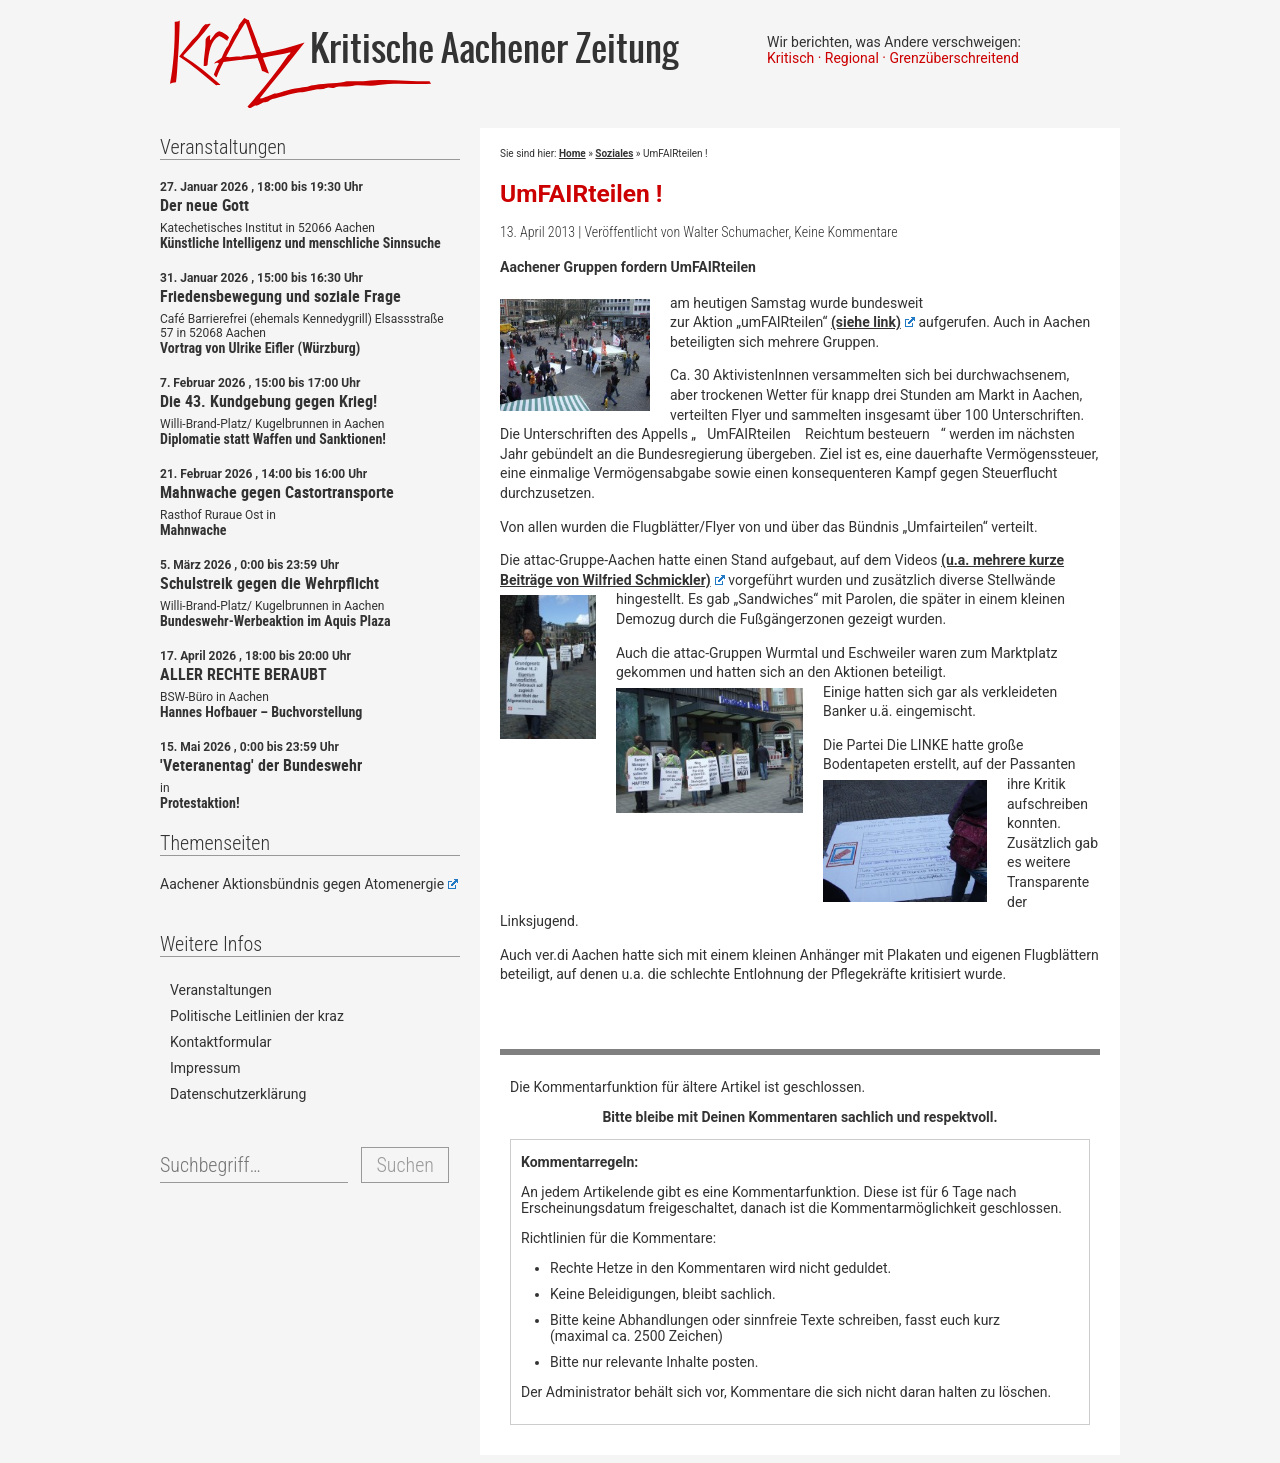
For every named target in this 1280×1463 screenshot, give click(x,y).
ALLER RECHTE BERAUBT (243, 674)
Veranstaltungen (221, 990)
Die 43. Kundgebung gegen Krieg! (268, 401)
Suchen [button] (404, 1165)
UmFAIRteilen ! (581, 193)
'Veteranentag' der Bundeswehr (261, 765)
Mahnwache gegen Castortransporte (277, 492)
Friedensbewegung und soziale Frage (280, 296)
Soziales (614, 153)
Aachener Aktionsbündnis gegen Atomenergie (309, 884)
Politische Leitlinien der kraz (257, 1016)
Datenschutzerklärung (238, 1094)
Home (572, 153)
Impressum (205, 1068)
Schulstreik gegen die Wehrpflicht (269, 583)
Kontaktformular (221, 1042)
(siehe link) (873, 322)
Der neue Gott (204, 205)
